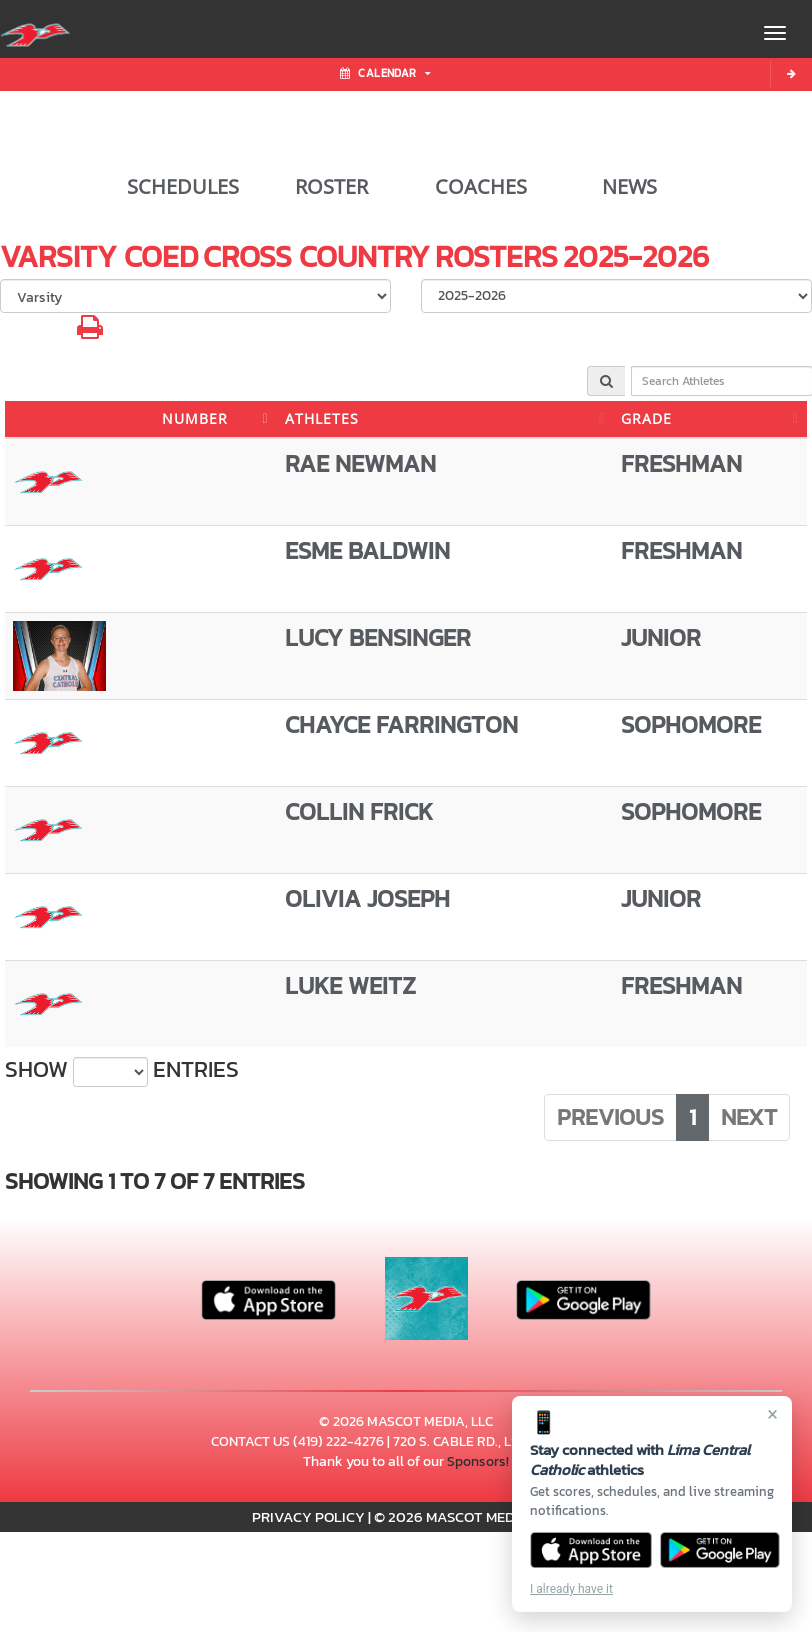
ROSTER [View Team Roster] (331, 187)
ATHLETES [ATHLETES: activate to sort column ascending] (322, 418)
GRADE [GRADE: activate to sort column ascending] (646, 418)
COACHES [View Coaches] (481, 187)
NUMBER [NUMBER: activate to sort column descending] (195, 418)
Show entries (122, 1070)
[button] (90, 332)
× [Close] (772, 1414)
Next (749, 1117)
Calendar (385, 73)
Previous (610, 1117)
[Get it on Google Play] (720, 1550)
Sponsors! (478, 1461)
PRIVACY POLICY (308, 1516)
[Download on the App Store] (591, 1550)
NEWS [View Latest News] (629, 187)
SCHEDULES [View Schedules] (183, 187)
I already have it (571, 1589)
